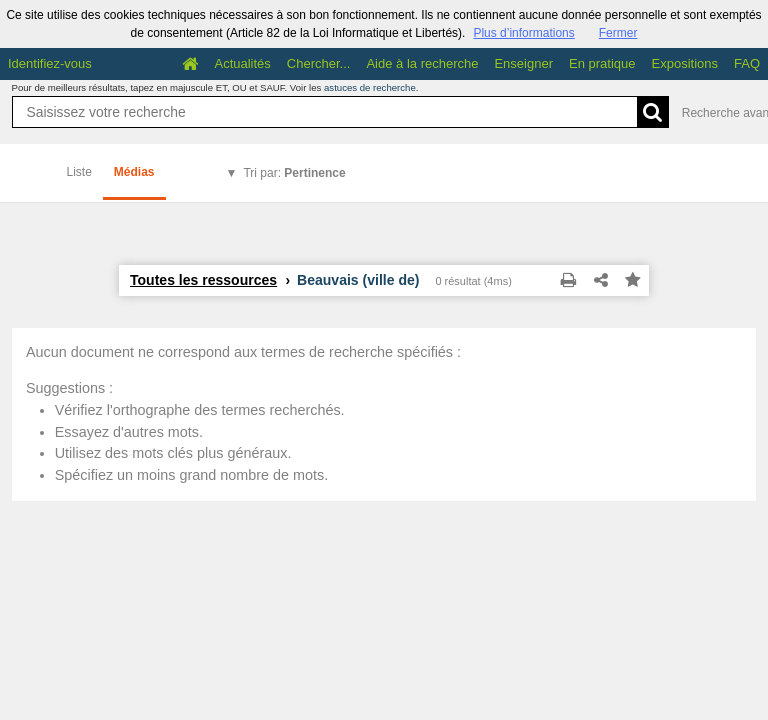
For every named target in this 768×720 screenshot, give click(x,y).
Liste (79, 172)
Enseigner (523, 63)
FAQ (747, 63)
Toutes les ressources (203, 280)
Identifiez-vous (50, 63)
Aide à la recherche (422, 63)
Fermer (618, 33)
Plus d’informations (523, 33)
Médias (134, 172)
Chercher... (319, 63)
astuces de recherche (370, 87)
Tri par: (294, 173)
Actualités (242, 63)
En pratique (602, 63)
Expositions (685, 63)
